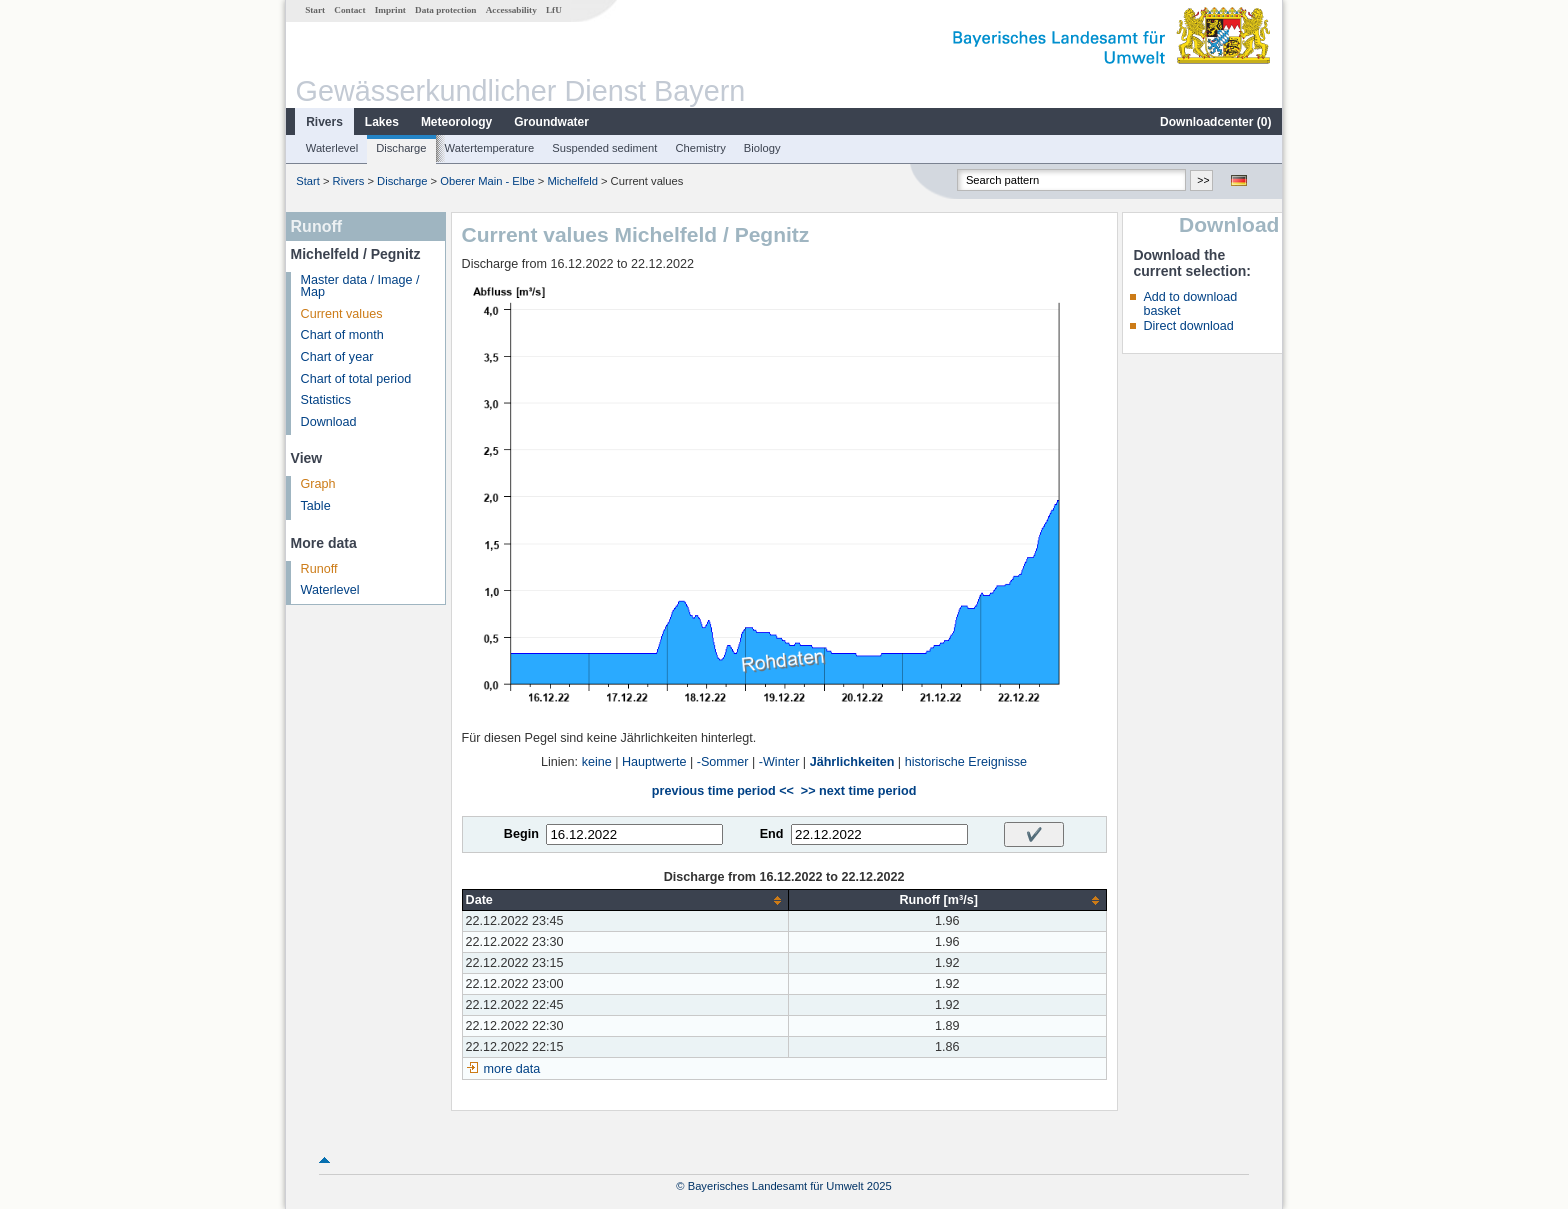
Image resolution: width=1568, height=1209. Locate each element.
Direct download (1188, 326)
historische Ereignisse (966, 762)
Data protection (445, 10)
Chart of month (342, 335)
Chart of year (337, 357)
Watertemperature (490, 148)
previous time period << (723, 791)
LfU (554, 10)
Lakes (382, 122)
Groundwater (551, 122)
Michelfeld (572, 181)
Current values (342, 314)
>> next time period (858, 791)
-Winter (779, 762)
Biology (762, 148)
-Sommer (723, 762)
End (772, 834)
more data (512, 1069)
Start (315, 10)
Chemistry (700, 148)
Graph (318, 484)
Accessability (511, 10)
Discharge (401, 148)
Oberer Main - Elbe (487, 181)
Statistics (326, 400)
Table (316, 506)
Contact (349, 10)
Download (329, 422)
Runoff (319, 569)
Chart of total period (356, 379)
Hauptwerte (654, 762)
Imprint (390, 10)
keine (597, 762)
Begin (521, 834)
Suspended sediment (604, 148)
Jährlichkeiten (852, 762)
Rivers (324, 122)
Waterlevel (332, 148)
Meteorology (456, 122)
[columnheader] (625, 900)
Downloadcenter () (1215, 122)
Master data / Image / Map (360, 286)
